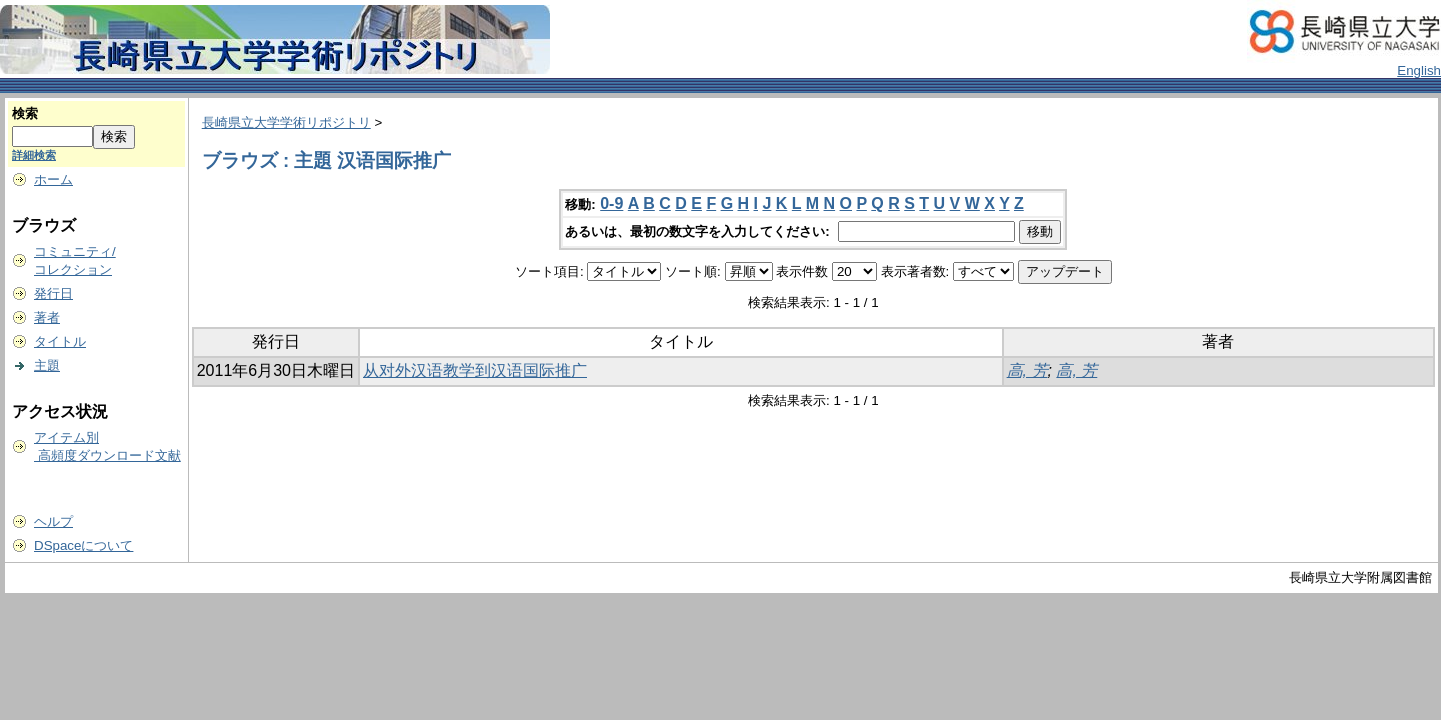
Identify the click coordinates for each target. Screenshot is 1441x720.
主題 (47, 365)
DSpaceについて (83, 545)
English (1419, 70)
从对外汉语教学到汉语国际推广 (475, 370)
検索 (25, 113)
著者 (47, 317)
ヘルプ (53, 521)
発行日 (53, 293)
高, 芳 (1027, 370)
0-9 (611, 203)
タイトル (60, 341)
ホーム (53, 179)
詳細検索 (34, 155)
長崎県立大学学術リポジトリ (286, 122)
